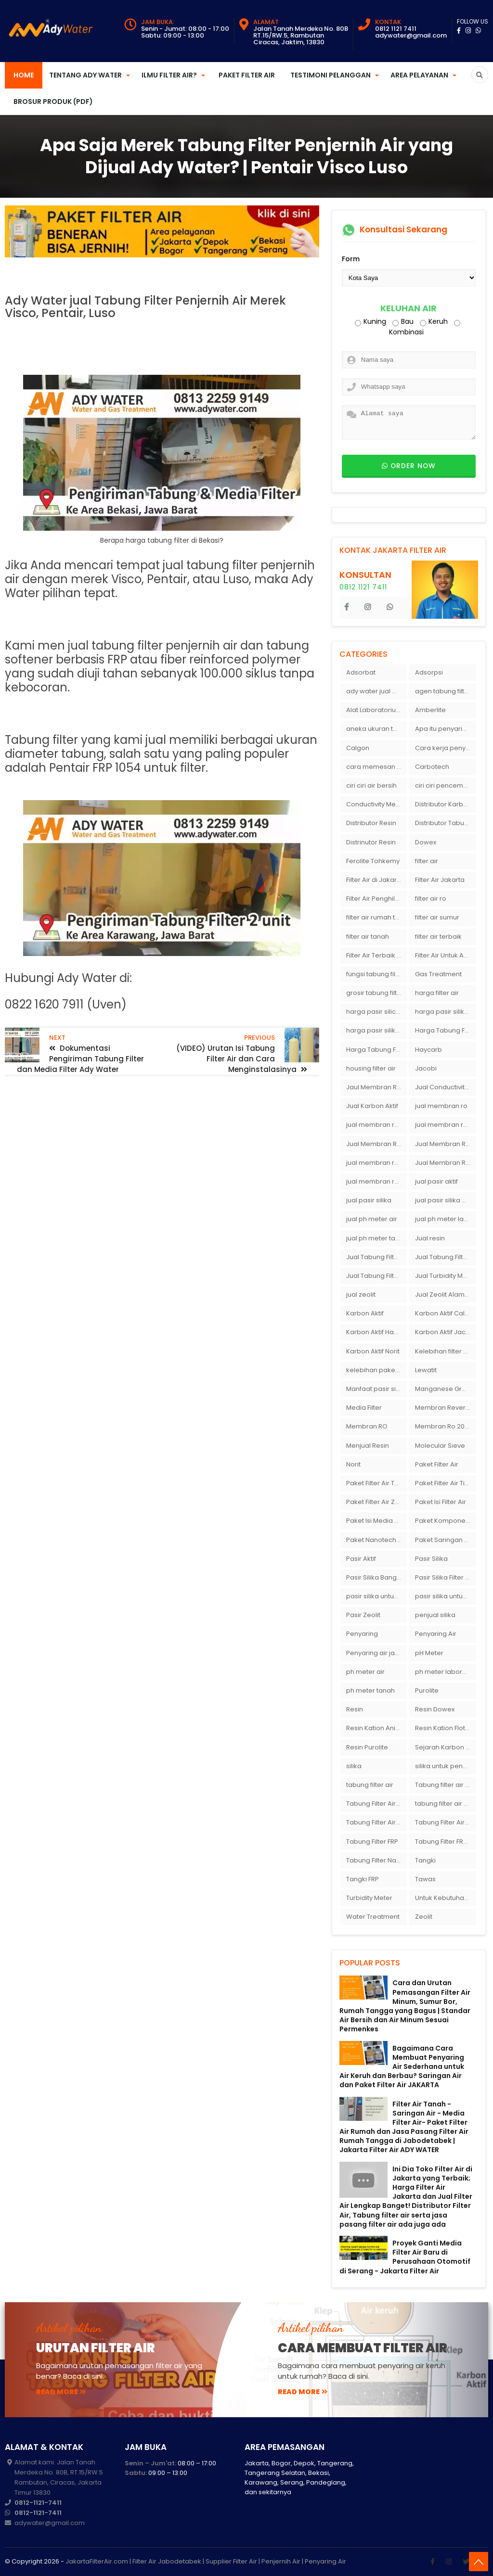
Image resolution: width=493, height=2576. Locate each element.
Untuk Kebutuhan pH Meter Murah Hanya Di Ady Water (445, 1897)
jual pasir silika (368, 1200)
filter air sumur (437, 917)
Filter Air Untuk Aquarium (445, 955)
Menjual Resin (367, 1445)
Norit (353, 1464)
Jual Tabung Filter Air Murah (445, 1257)
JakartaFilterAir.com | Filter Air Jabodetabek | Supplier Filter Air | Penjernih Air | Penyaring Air (205, 2561)
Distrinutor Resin (371, 842)
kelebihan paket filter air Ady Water (376, 1370)
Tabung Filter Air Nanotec (445, 1822)
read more (61, 2391)
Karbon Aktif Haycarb (376, 1332)
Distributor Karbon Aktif (445, 804)
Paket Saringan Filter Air (445, 1539)
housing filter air (371, 1068)
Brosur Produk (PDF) (53, 101)
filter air (426, 861)
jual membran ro (441, 1105)
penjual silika (435, 1615)
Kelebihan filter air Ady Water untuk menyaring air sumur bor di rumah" (445, 1351)
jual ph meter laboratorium (445, 1219)
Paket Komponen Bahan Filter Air (445, 1520)
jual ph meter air (371, 1219)
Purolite (427, 1690)
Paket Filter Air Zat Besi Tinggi (376, 1501)
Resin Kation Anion (374, 1728)
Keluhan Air (408, 309)
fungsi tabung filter (375, 974)
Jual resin (430, 1238)
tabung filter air (369, 1784)
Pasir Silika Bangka (375, 1577)
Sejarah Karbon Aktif (445, 1747)
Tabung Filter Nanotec (376, 1860)
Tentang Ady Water (85, 75)
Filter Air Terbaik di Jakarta (376, 955)
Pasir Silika (431, 1558)
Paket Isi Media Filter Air (376, 1520)
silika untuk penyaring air (445, 1766)
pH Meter (429, 1653)
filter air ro (430, 898)
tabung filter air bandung (445, 1803)
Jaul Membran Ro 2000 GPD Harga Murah (376, 1087)
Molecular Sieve (440, 1445)
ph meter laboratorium (445, 1671)
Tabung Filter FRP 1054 (445, 1841)
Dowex (425, 842)
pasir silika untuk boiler (376, 1596)
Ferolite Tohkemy (373, 861)
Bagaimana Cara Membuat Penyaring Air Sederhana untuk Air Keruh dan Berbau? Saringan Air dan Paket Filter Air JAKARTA (401, 2066)
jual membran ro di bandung (445, 1124)
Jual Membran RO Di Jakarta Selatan (376, 1143)
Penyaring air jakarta (376, 1653)
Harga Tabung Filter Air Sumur (376, 1049)
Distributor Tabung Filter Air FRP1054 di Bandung (445, 823)
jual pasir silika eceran (445, 1200)
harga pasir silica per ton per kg (376, 1011)
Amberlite (430, 709)
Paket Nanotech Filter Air (376, 1539)
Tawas (425, 1879)
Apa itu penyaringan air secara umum (445, 728)
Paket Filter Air (247, 75)
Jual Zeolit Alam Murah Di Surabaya (445, 1294)
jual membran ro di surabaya (376, 1162)
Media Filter (364, 1407)
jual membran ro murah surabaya (376, 1181)
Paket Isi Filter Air (440, 1501)
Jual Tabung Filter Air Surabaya (376, 1275)
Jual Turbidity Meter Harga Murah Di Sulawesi (445, 1275)
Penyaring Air (435, 1633)
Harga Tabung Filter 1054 (445, 1030)
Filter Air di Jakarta (374, 879)
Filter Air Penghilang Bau (376, 898)
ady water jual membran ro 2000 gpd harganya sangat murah (376, 691)
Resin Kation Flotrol (444, 1728)
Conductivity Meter (375, 804)
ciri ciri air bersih (371, 785)
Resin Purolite (367, 1747)
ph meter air (365, 1671)
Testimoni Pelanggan (330, 75)
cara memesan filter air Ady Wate (376, 766)
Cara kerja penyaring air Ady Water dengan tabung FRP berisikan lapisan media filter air (445, 747)
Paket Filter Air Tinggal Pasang (445, 1483)
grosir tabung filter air (376, 992)
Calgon (357, 747)
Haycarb (428, 1049)
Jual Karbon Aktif (372, 1105)
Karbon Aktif (365, 1313)
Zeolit (423, 1916)
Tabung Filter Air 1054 (376, 1803)
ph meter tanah (370, 1690)
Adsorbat (361, 672)
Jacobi (426, 1068)
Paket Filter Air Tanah (376, 1483)
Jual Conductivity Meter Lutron (445, 1087)
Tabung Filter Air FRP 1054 (376, 1822)
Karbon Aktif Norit (373, 1351)
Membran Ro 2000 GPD (445, 1426)
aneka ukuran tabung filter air (376, 728)
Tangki (425, 1860)
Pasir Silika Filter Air (444, 1577)
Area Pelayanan (419, 75)
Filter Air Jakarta (440, 879)
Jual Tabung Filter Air (376, 1257)
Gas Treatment (438, 974)
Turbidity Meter (369, 1897)
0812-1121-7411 (38, 2502)
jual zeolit (361, 1294)
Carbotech (432, 766)
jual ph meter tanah (376, 1238)
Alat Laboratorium (374, 709)
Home (23, 75)
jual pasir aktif (436, 1181)
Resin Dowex (434, 1709)
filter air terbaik (438, 936)
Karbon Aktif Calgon (445, 1313)
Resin (354, 1709)
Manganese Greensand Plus (445, 1388)
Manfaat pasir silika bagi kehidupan (376, 1388)
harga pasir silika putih (376, 1030)
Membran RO (367, 1426)
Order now (409, 466)
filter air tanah (367, 936)
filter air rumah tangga (376, 917)
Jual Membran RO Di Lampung (445, 1143)
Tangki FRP (362, 1879)
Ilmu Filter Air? (169, 75)
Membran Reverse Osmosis (445, 1407)
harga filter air (437, 992)
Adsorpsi (429, 672)
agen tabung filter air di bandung (445, 691)
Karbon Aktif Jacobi (445, 1332)
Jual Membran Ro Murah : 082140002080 (445, 1162)
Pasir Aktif (361, 1558)
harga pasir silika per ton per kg (445, 1011)
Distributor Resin (371, 823)
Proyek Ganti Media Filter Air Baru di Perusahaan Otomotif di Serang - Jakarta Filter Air (404, 2257)
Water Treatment (373, 1916)
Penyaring (362, 1633)
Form (351, 259)
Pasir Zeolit (363, 1615)
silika (354, 1766)
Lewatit (426, 1370)
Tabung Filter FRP (372, 1841)
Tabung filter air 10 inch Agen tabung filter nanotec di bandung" (445, 1784)
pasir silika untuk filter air (445, 1596)
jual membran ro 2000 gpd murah (376, 1124)
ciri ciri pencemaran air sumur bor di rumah (445, 785)
